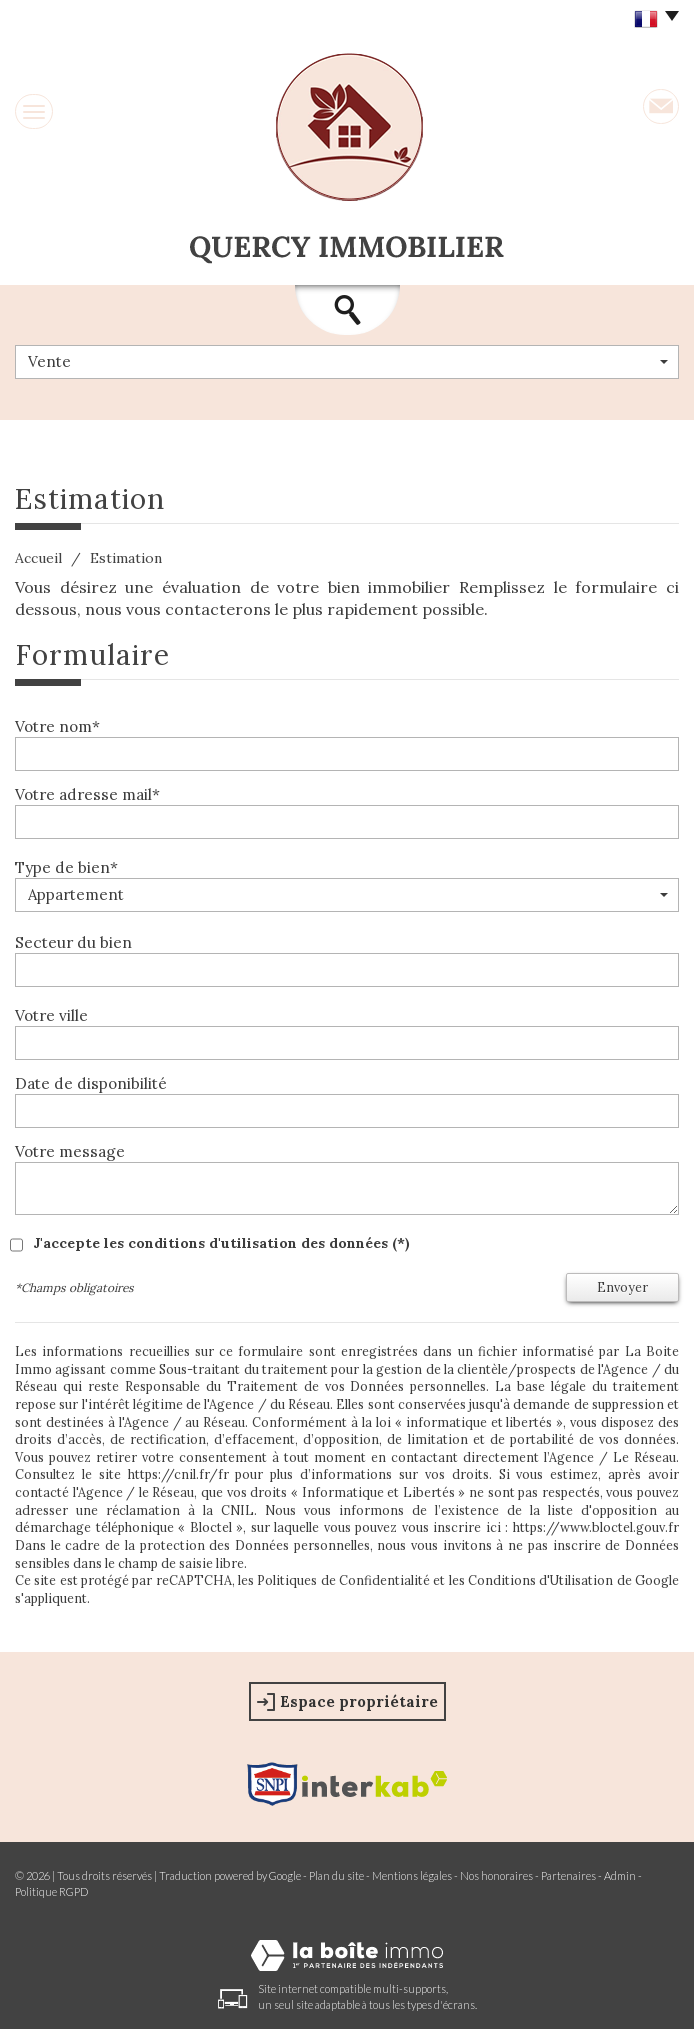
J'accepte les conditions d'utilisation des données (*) (221, 1243)
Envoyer (622, 1287)
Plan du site (336, 1875)
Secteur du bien (73, 942)
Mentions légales (412, 1875)
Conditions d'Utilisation (540, 1580)
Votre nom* (57, 726)
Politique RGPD (51, 1891)
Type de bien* (66, 867)
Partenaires (568, 1875)
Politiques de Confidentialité (343, 1580)
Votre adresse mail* (87, 794)
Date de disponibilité (91, 1083)
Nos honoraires (496, 1875)
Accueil (38, 558)
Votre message (70, 1151)
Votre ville (51, 1015)
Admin (620, 1875)
